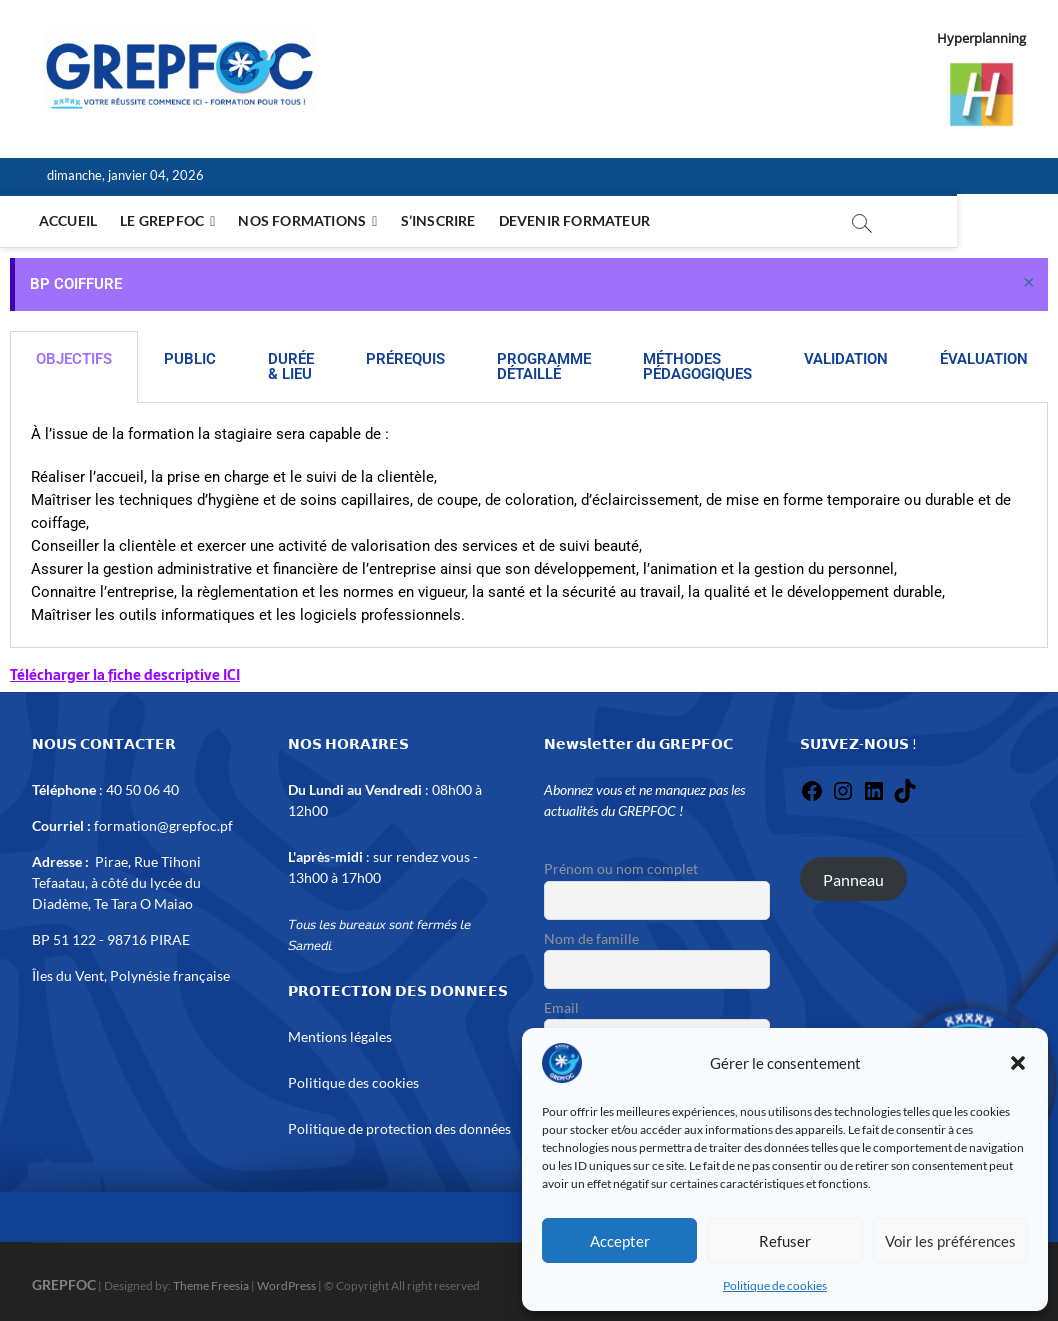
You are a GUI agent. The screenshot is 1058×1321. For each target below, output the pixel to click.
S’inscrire (441, 220)
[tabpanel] (529, 525)
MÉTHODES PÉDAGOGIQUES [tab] (697, 366)
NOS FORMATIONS (305, 220)
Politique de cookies (775, 1285)
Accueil (71, 220)
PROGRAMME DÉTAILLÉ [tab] (544, 366)
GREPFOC (64, 1284)
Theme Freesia (211, 1285)
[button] (1018, 1063)
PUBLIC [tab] (190, 359)
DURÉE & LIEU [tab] (291, 366)
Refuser (785, 1241)
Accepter (620, 1241)
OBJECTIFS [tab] (74, 359)
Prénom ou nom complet (621, 868)
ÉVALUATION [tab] (984, 359)
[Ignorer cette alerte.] (1029, 281)
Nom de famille (591, 938)
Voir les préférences (950, 1241)
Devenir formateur (577, 220)
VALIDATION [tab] (846, 359)
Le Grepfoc (165, 220)
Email (561, 1007)
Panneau (853, 878)
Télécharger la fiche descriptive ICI (125, 675)
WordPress (286, 1285)
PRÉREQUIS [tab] (405, 359)
